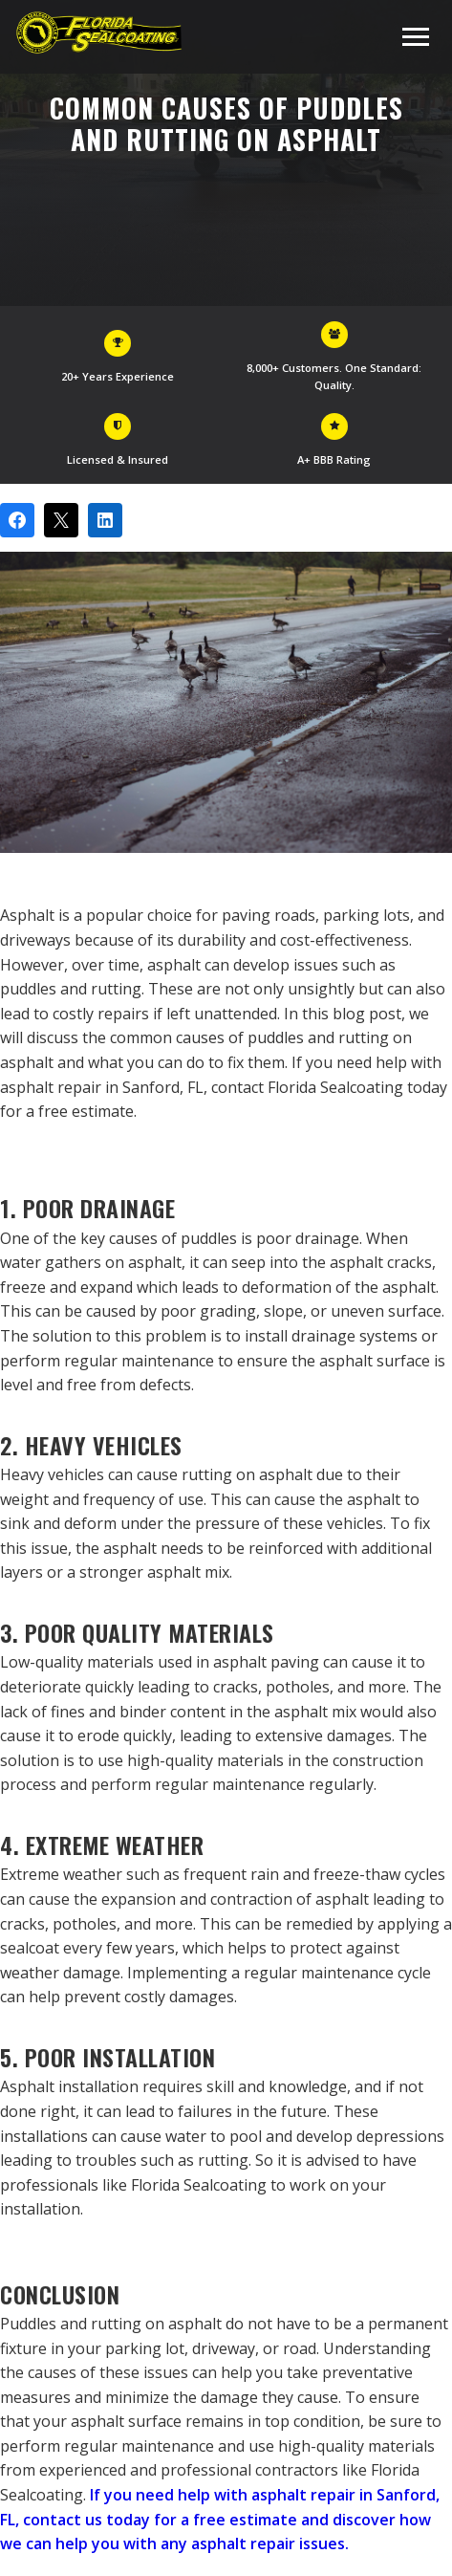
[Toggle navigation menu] (416, 36)
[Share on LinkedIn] (105, 520)
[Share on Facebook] (17, 520)
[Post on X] (61, 520)
